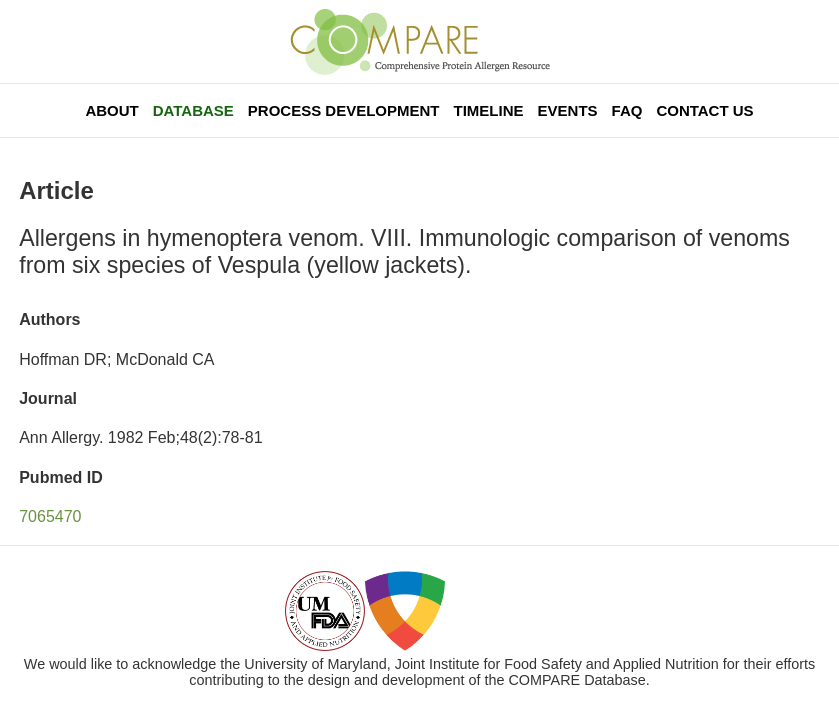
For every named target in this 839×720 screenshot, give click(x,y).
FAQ (627, 110)
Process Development (344, 110)
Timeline (489, 110)
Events (568, 110)
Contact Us (704, 110)
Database (193, 110)
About (111, 110)
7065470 (50, 516)
